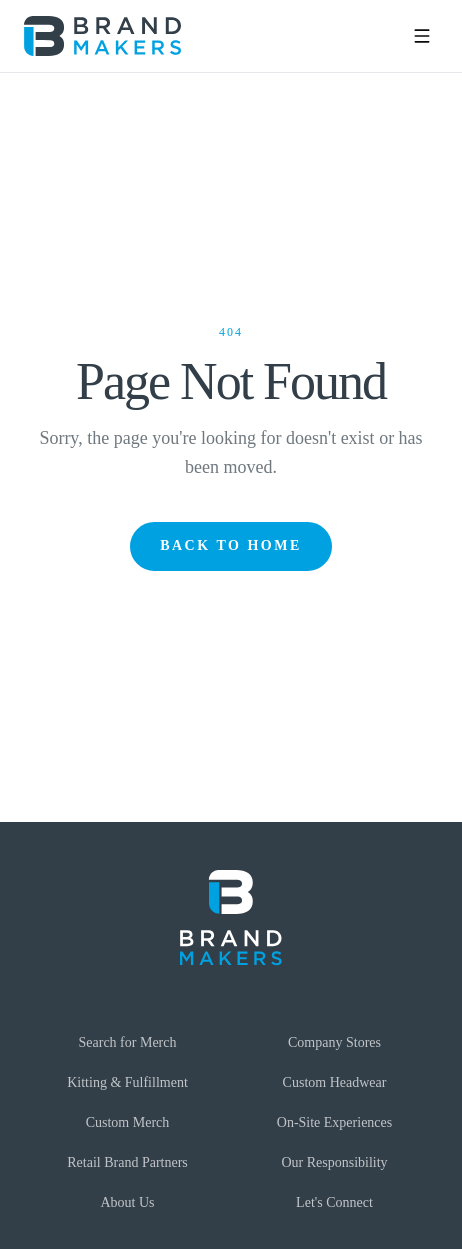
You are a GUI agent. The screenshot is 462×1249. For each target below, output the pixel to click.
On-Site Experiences (334, 1122)
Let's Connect (334, 1202)
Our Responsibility (334, 1162)
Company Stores (334, 1042)
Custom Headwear (335, 1082)
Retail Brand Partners (127, 1162)
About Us (127, 1202)
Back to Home (231, 545)
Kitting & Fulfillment (127, 1082)
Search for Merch (128, 1042)
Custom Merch (128, 1122)
